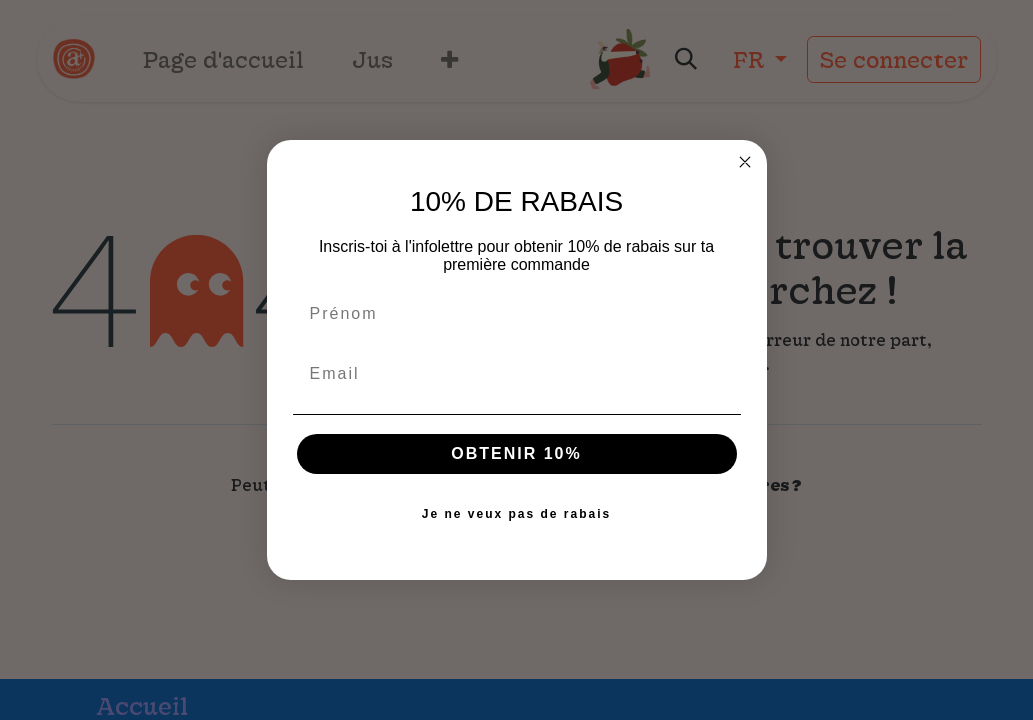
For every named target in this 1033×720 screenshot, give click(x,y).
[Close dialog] (745, 162)
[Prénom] (517, 314)
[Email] (517, 374)
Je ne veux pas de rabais (516, 514)
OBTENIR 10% (516, 453)
